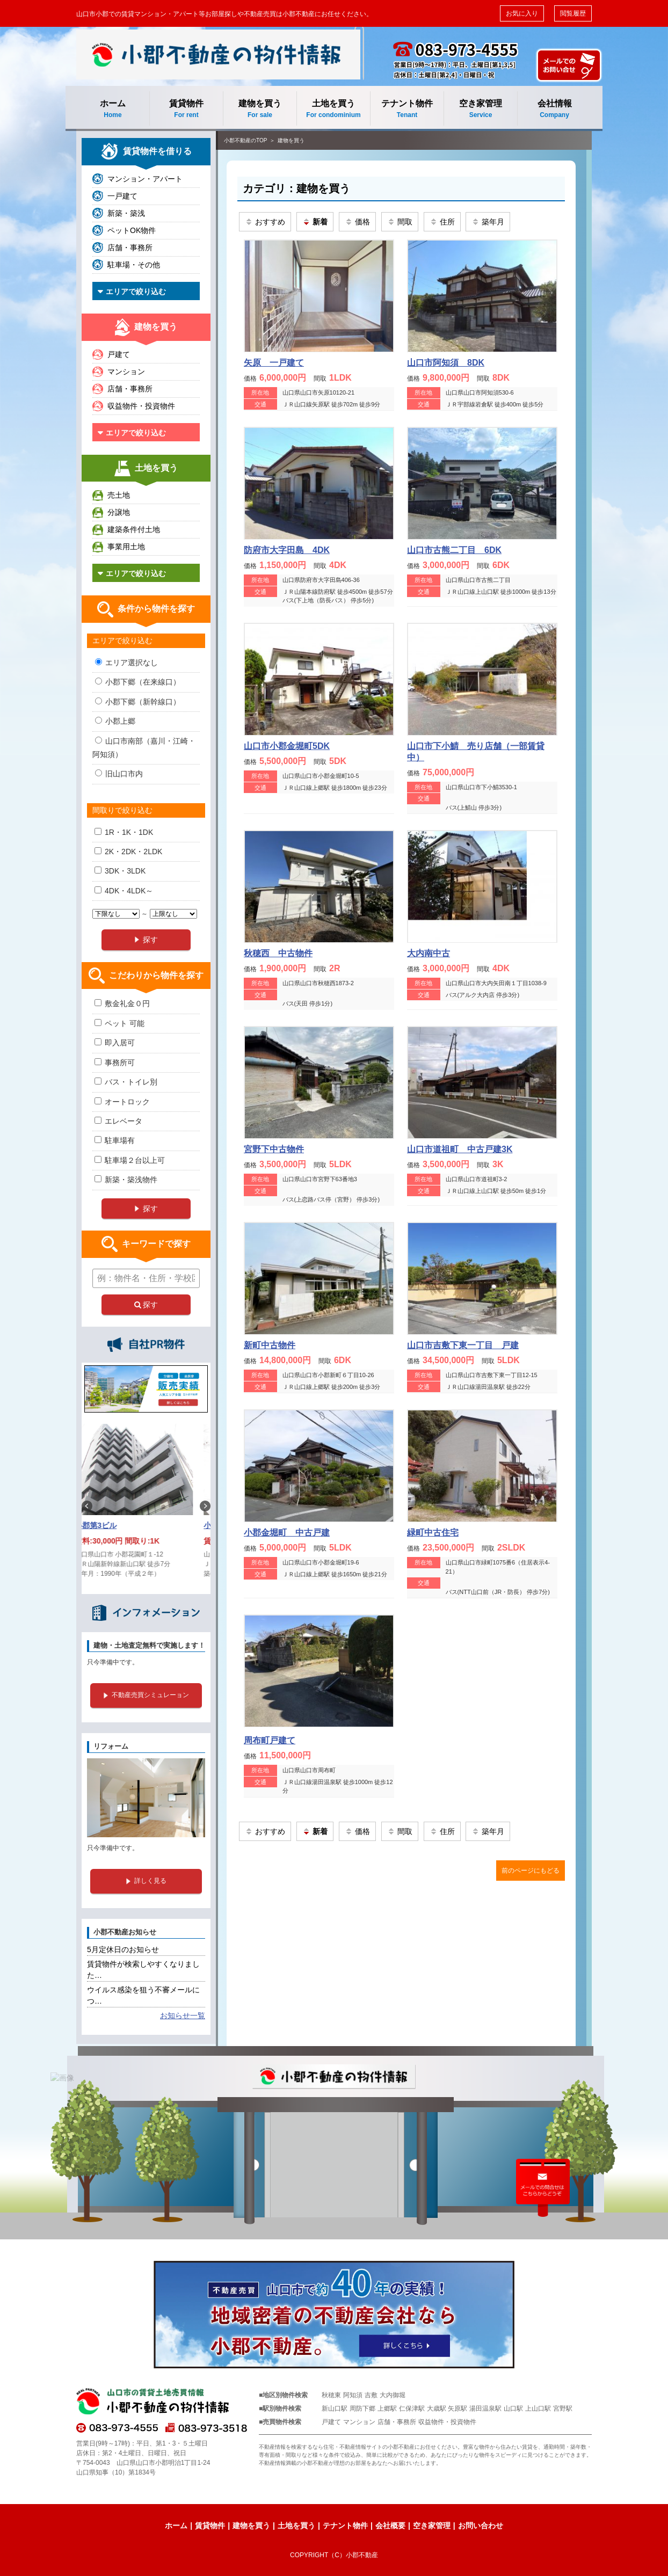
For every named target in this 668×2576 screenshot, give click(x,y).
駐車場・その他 (133, 264)
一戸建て (122, 196)
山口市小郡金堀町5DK (287, 746)
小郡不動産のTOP (245, 140)
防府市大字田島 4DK (287, 550)
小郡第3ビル (108, 1525)
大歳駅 (436, 2408)
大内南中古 (428, 953)
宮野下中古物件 (274, 1149)
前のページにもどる (531, 1870)
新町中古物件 (269, 1345)
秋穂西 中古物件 (278, 953)
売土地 (118, 495)
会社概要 (390, 2525)
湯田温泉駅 (485, 2408)
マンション (126, 371)
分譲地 (118, 512)
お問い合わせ (480, 2525)
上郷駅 (387, 2408)
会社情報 (554, 109)
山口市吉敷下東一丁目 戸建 (463, 1345)
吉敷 (371, 2395)
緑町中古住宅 (433, 1532)
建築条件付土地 (133, 529)
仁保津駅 (412, 2408)
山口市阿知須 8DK (445, 362)
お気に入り (522, 13)
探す (146, 1304)
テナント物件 (407, 109)
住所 (442, 221)
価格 (357, 221)
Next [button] (205, 1506)
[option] (146, 1506)
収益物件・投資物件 (141, 406)
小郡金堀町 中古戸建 (287, 1532)
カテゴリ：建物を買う (296, 188)
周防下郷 (362, 2408)
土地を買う (333, 109)
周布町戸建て (269, 1740)
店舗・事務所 (130, 247)
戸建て (118, 354)
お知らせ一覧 (182, 2015)
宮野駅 (562, 2408)
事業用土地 (126, 546)
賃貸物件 (186, 109)
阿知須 (352, 2395)
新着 (315, 221)
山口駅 (513, 2408)
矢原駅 (457, 2408)
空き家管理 (480, 109)
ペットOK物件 (131, 230)
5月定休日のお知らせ (123, 1949)
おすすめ (265, 221)
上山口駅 (538, 2408)
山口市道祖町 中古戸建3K (459, 1149)
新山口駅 (334, 2408)
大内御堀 (392, 2395)
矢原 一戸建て (274, 362)
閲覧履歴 (573, 13)
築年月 (487, 221)
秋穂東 (331, 2395)
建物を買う (259, 109)
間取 (399, 221)
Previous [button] (87, 1506)
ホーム (112, 109)
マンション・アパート (145, 178)
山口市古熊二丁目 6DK (454, 550)
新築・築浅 (126, 213)
